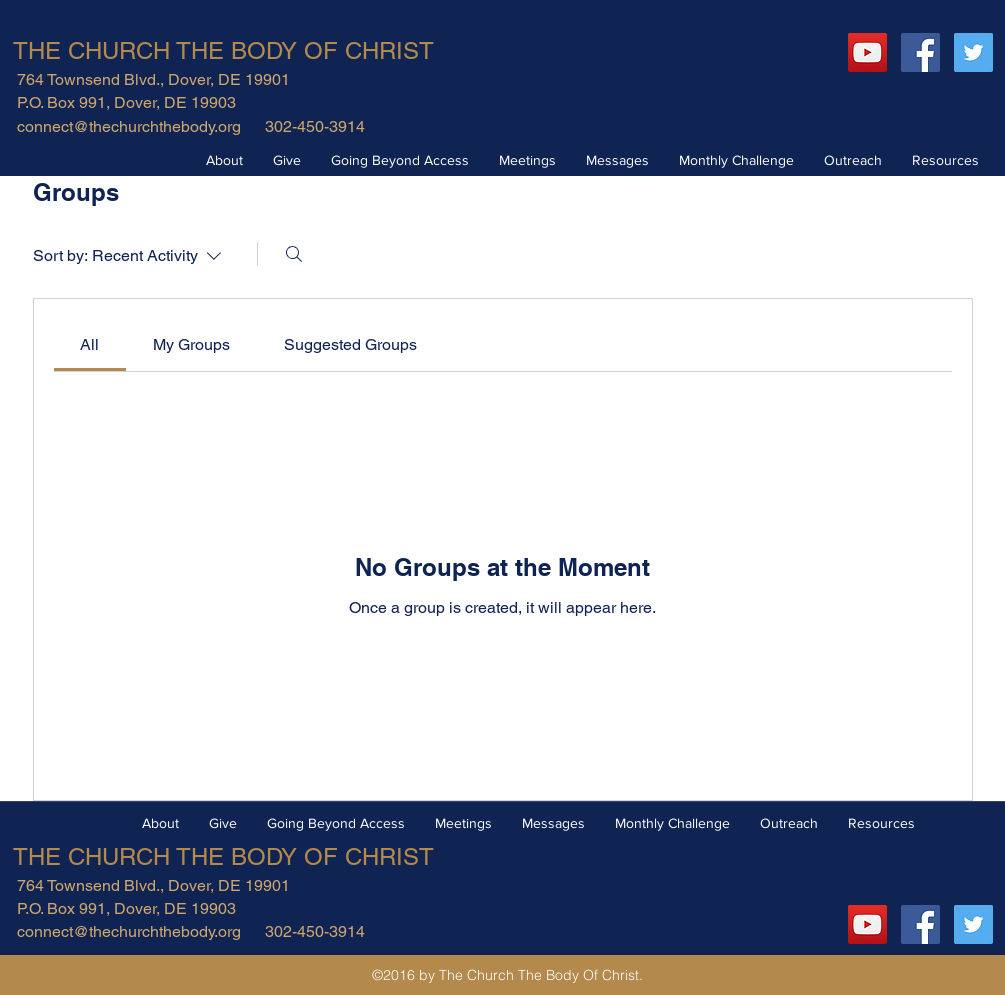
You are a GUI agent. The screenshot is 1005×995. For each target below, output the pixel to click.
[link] (89, 344)
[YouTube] (867, 52)
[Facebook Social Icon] (920, 52)
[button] (224, 160)
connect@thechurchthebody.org (129, 126)
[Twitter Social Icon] (973, 52)
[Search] (294, 254)
